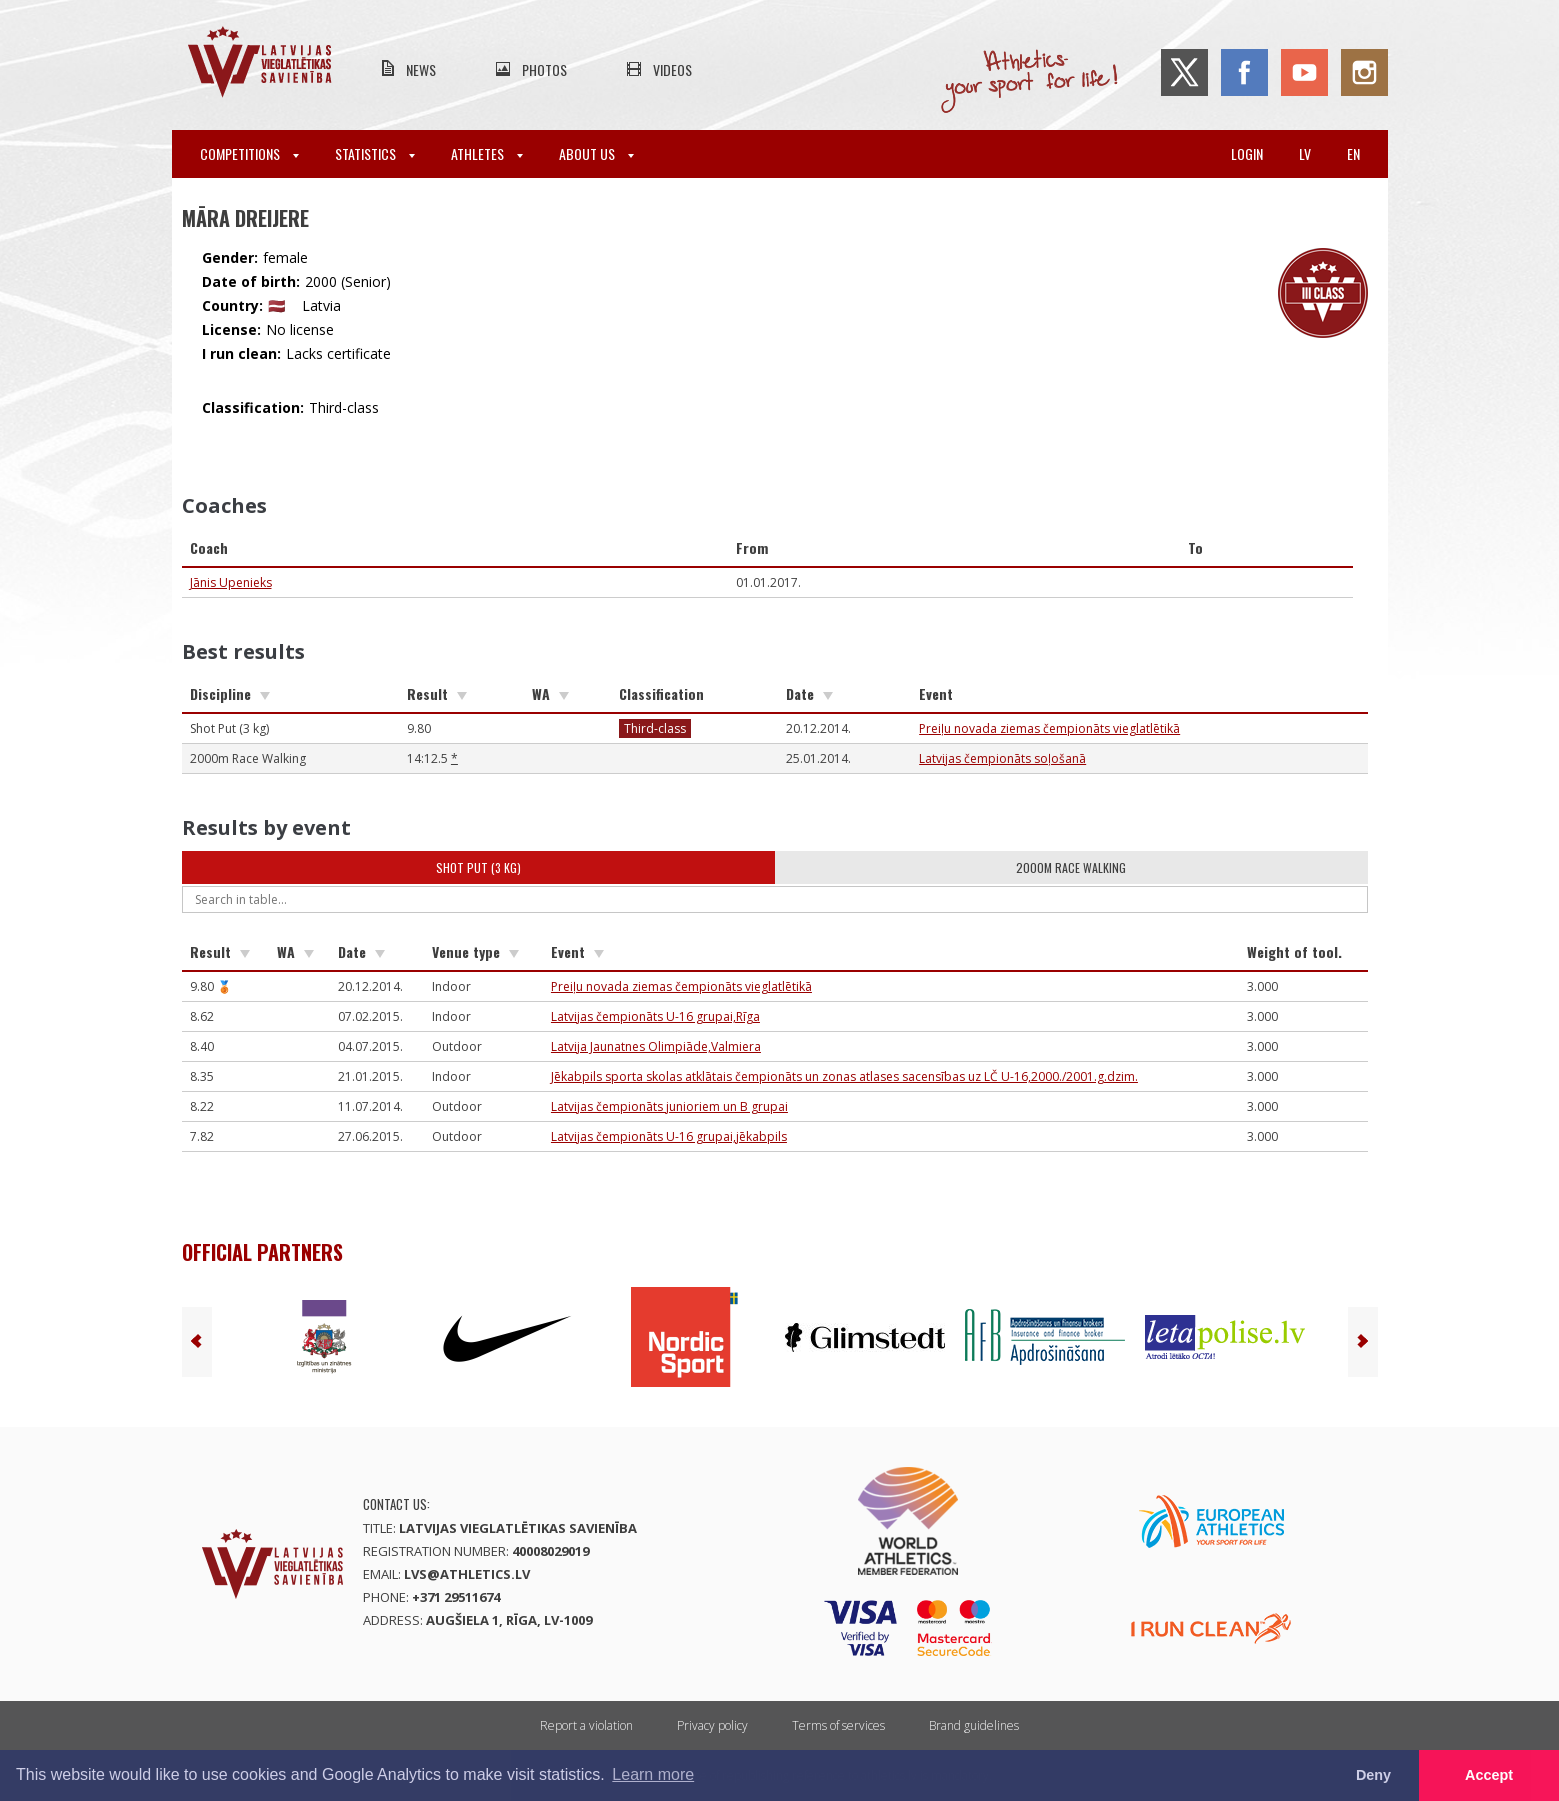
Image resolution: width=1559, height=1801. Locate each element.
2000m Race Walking (1071, 867)
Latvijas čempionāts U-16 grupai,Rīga (655, 1016)
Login (1247, 153)
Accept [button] (1489, 1775)
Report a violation (586, 1725)
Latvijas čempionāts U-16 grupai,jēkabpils (669, 1136)
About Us (596, 153)
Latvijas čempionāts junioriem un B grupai (669, 1106)
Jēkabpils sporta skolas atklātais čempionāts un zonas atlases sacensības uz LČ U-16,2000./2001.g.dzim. (844, 1076)
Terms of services (838, 1725)
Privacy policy (712, 1725)
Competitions (249, 153)
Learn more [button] (653, 1774)
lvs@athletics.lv (467, 1574)
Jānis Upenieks (231, 582)
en (1353, 153)
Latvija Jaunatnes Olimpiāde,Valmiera (656, 1046)
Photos (544, 69)
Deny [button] (1373, 1775)
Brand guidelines (974, 1725)
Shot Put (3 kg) (478, 867)
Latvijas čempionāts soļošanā (1002, 758)
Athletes (487, 153)
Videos (672, 69)
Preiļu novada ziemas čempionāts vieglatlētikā (1049, 728)
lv (1305, 153)
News (421, 69)
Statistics (375, 153)
